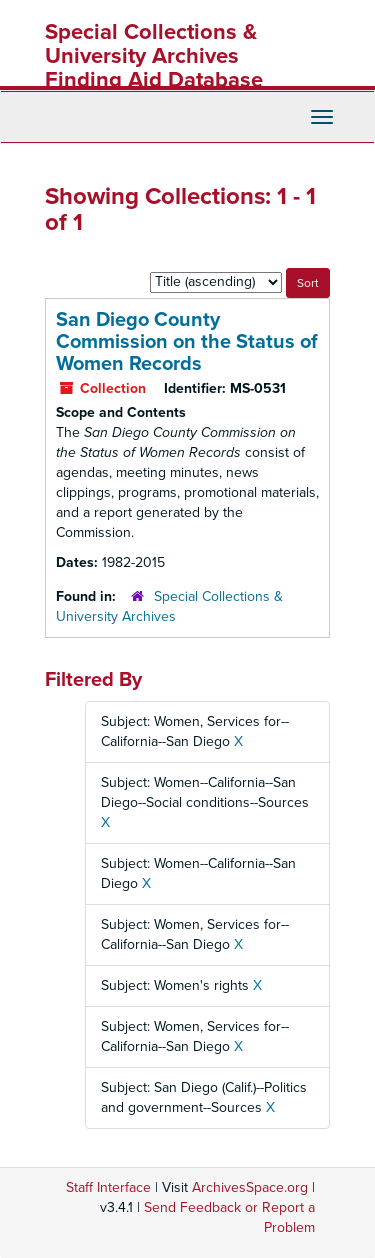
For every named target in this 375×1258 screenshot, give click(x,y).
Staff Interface (108, 1187)
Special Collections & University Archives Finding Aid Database (154, 56)
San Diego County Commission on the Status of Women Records (187, 342)
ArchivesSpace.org (250, 1187)
